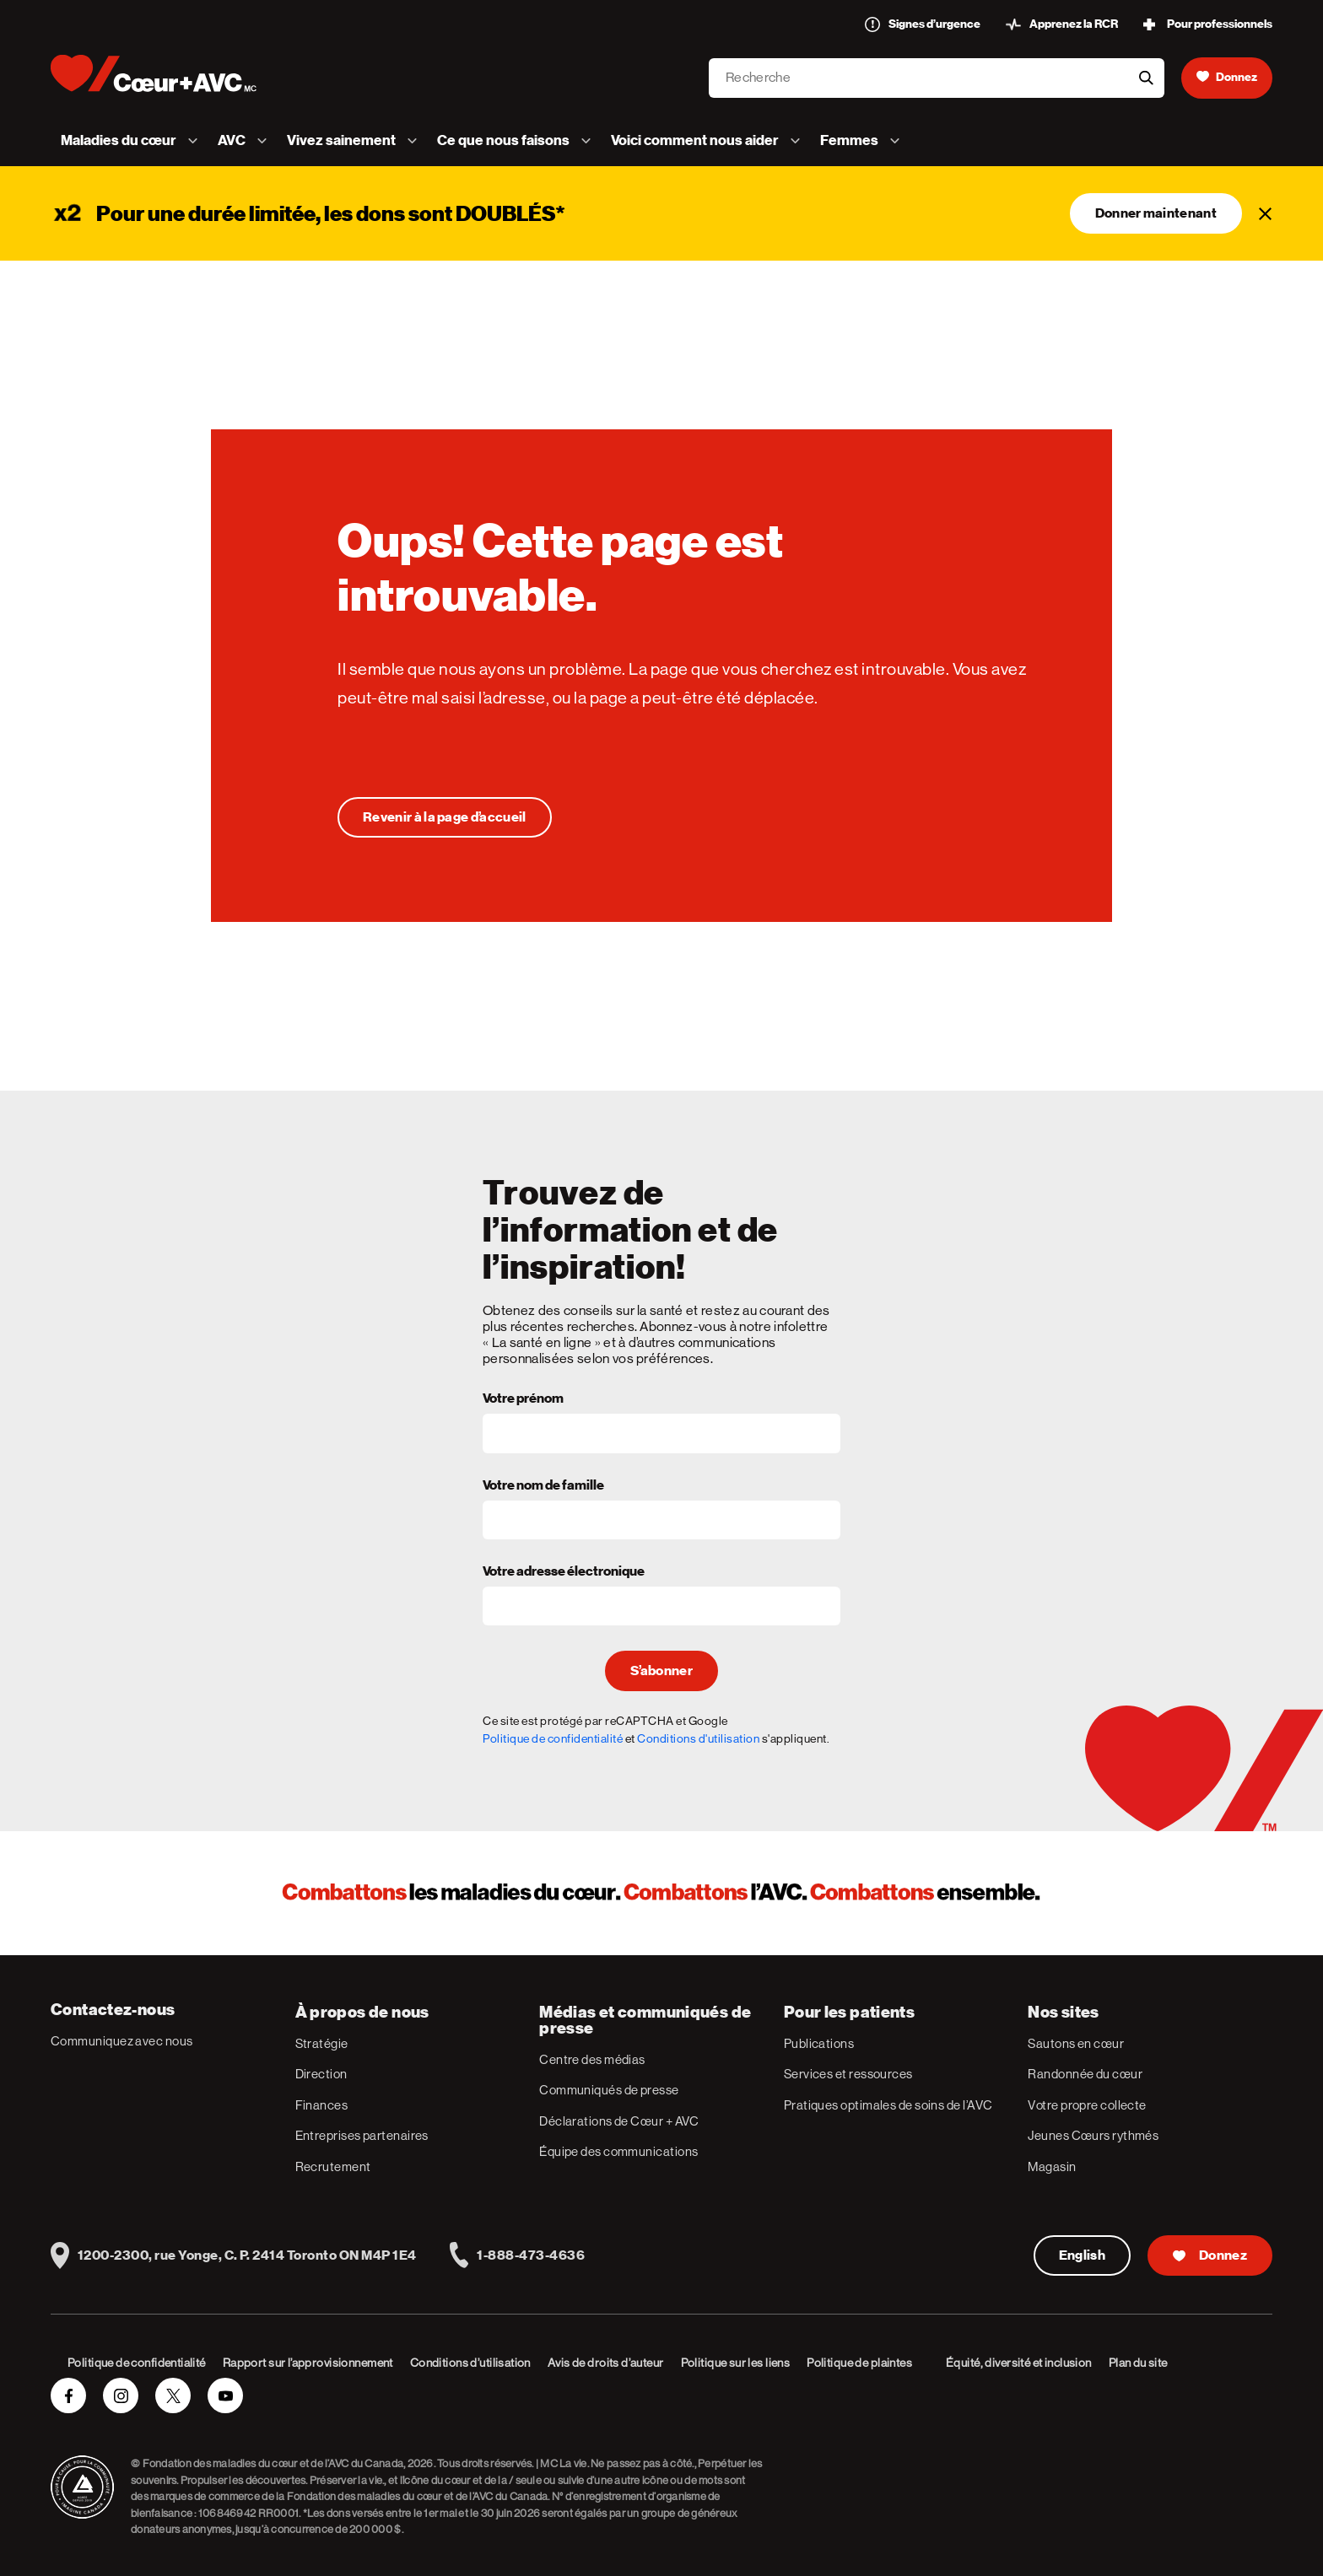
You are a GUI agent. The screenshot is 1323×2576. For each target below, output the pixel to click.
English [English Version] (1082, 2255)
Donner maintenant (1156, 213)
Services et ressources (848, 2074)
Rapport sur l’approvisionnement (308, 2362)
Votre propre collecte (1087, 2105)
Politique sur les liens (736, 2362)
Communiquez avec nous (121, 2041)
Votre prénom (523, 1399)
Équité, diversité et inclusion (1019, 2362)
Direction (321, 2074)
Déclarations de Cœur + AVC (619, 2121)
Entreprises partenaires (362, 2135)
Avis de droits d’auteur (606, 2362)
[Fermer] (1265, 213)
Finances (321, 2105)
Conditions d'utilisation (698, 1738)
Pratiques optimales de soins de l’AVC (888, 2105)
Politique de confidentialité (553, 1738)
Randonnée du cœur (1085, 2074)
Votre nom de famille (543, 1486)
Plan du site (1138, 2362)
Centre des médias (592, 2059)
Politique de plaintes (859, 2362)
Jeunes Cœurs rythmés (1093, 2135)
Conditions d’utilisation (470, 2362)
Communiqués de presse (608, 2090)
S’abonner (661, 1671)
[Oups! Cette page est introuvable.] (445, 817)
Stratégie (321, 2043)
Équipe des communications (618, 2151)
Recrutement (333, 2166)
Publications (819, 2043)
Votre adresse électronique (564, 1572)
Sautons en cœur (1076, 2043)
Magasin (1052, 2166)
